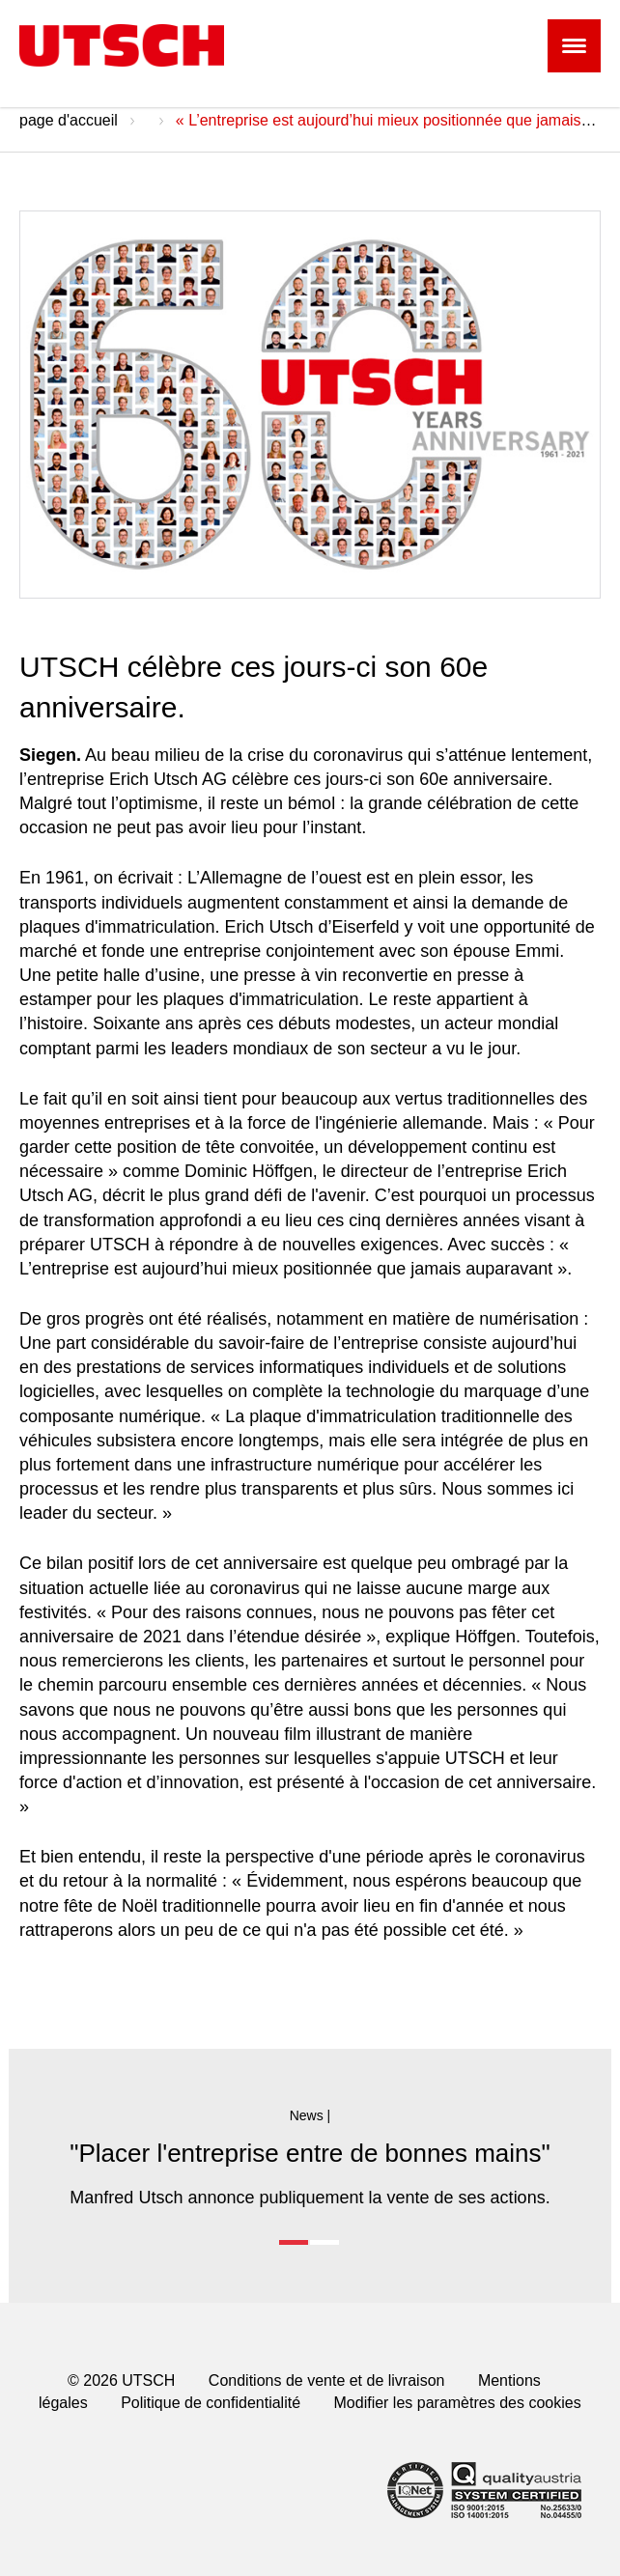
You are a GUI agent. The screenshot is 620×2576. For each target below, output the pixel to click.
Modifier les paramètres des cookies (457, 2402)
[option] (310, 2158)
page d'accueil (68, 120)
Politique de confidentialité (210, 2402)
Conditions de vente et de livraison (327, 2380)
